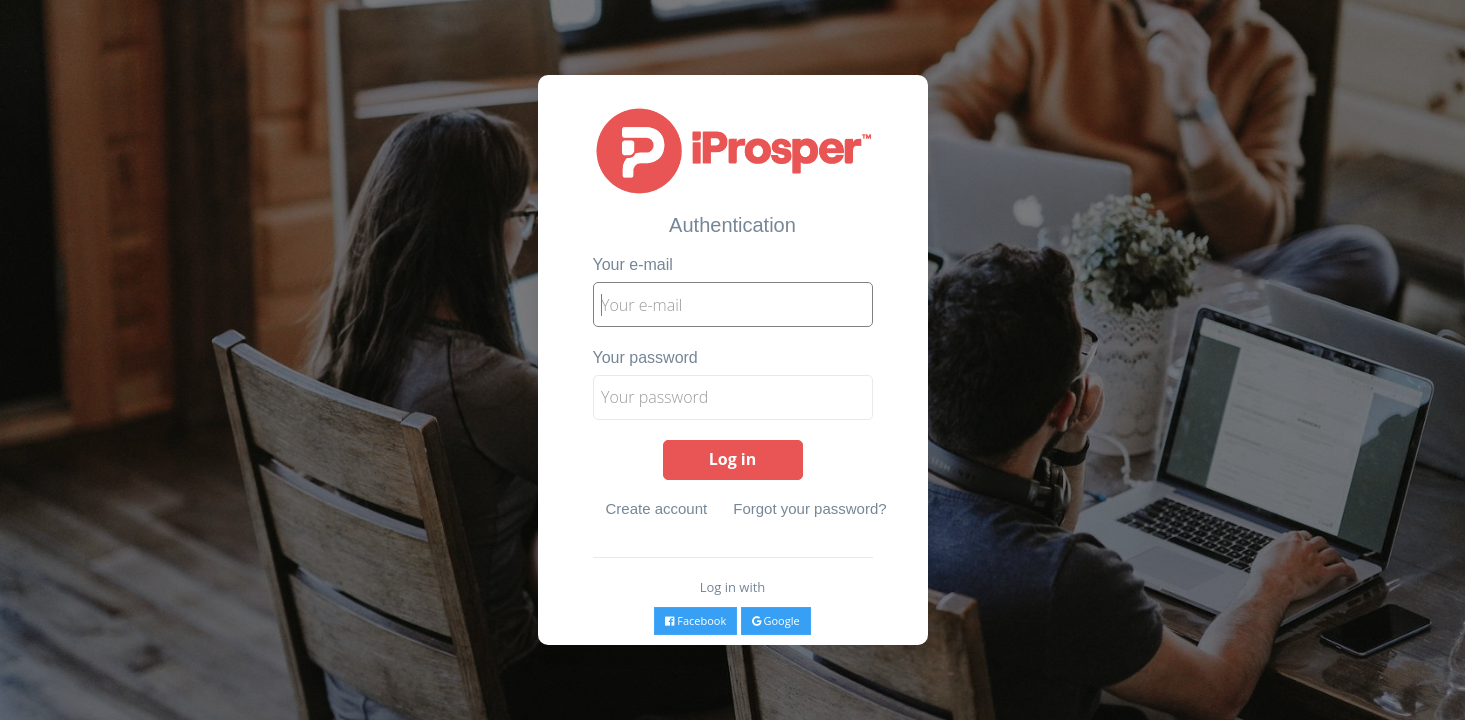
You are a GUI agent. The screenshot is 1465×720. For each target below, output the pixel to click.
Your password (645, 357)
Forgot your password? (809, 508)
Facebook (695, 620)
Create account (657, 508)
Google (776, 620)
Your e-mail (633, 264)
